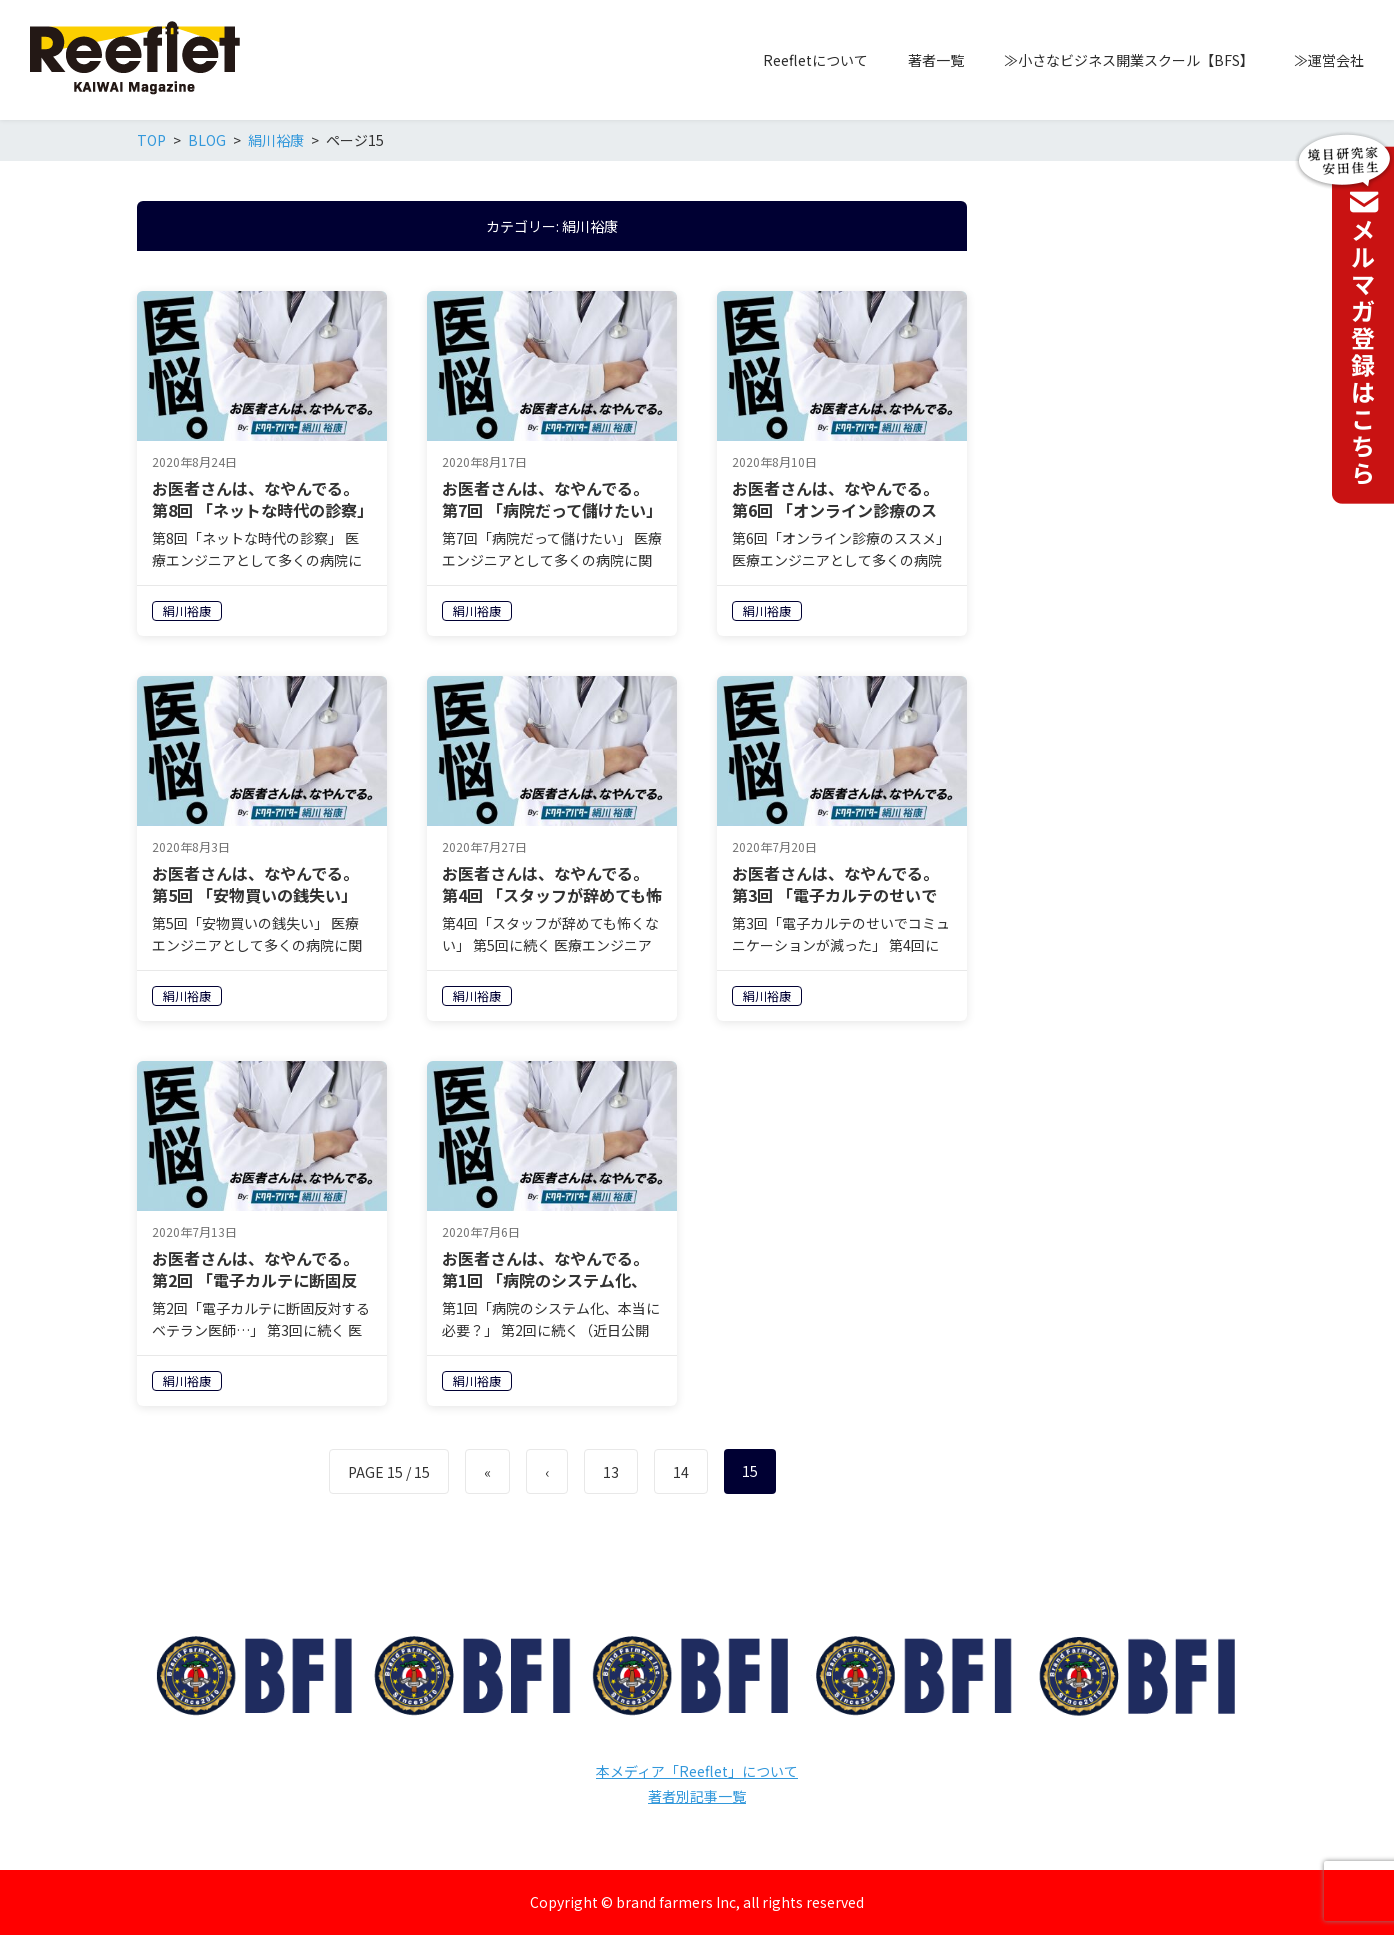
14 (681, 1472)
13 (611, 1472)
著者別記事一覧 (697, 1796)
